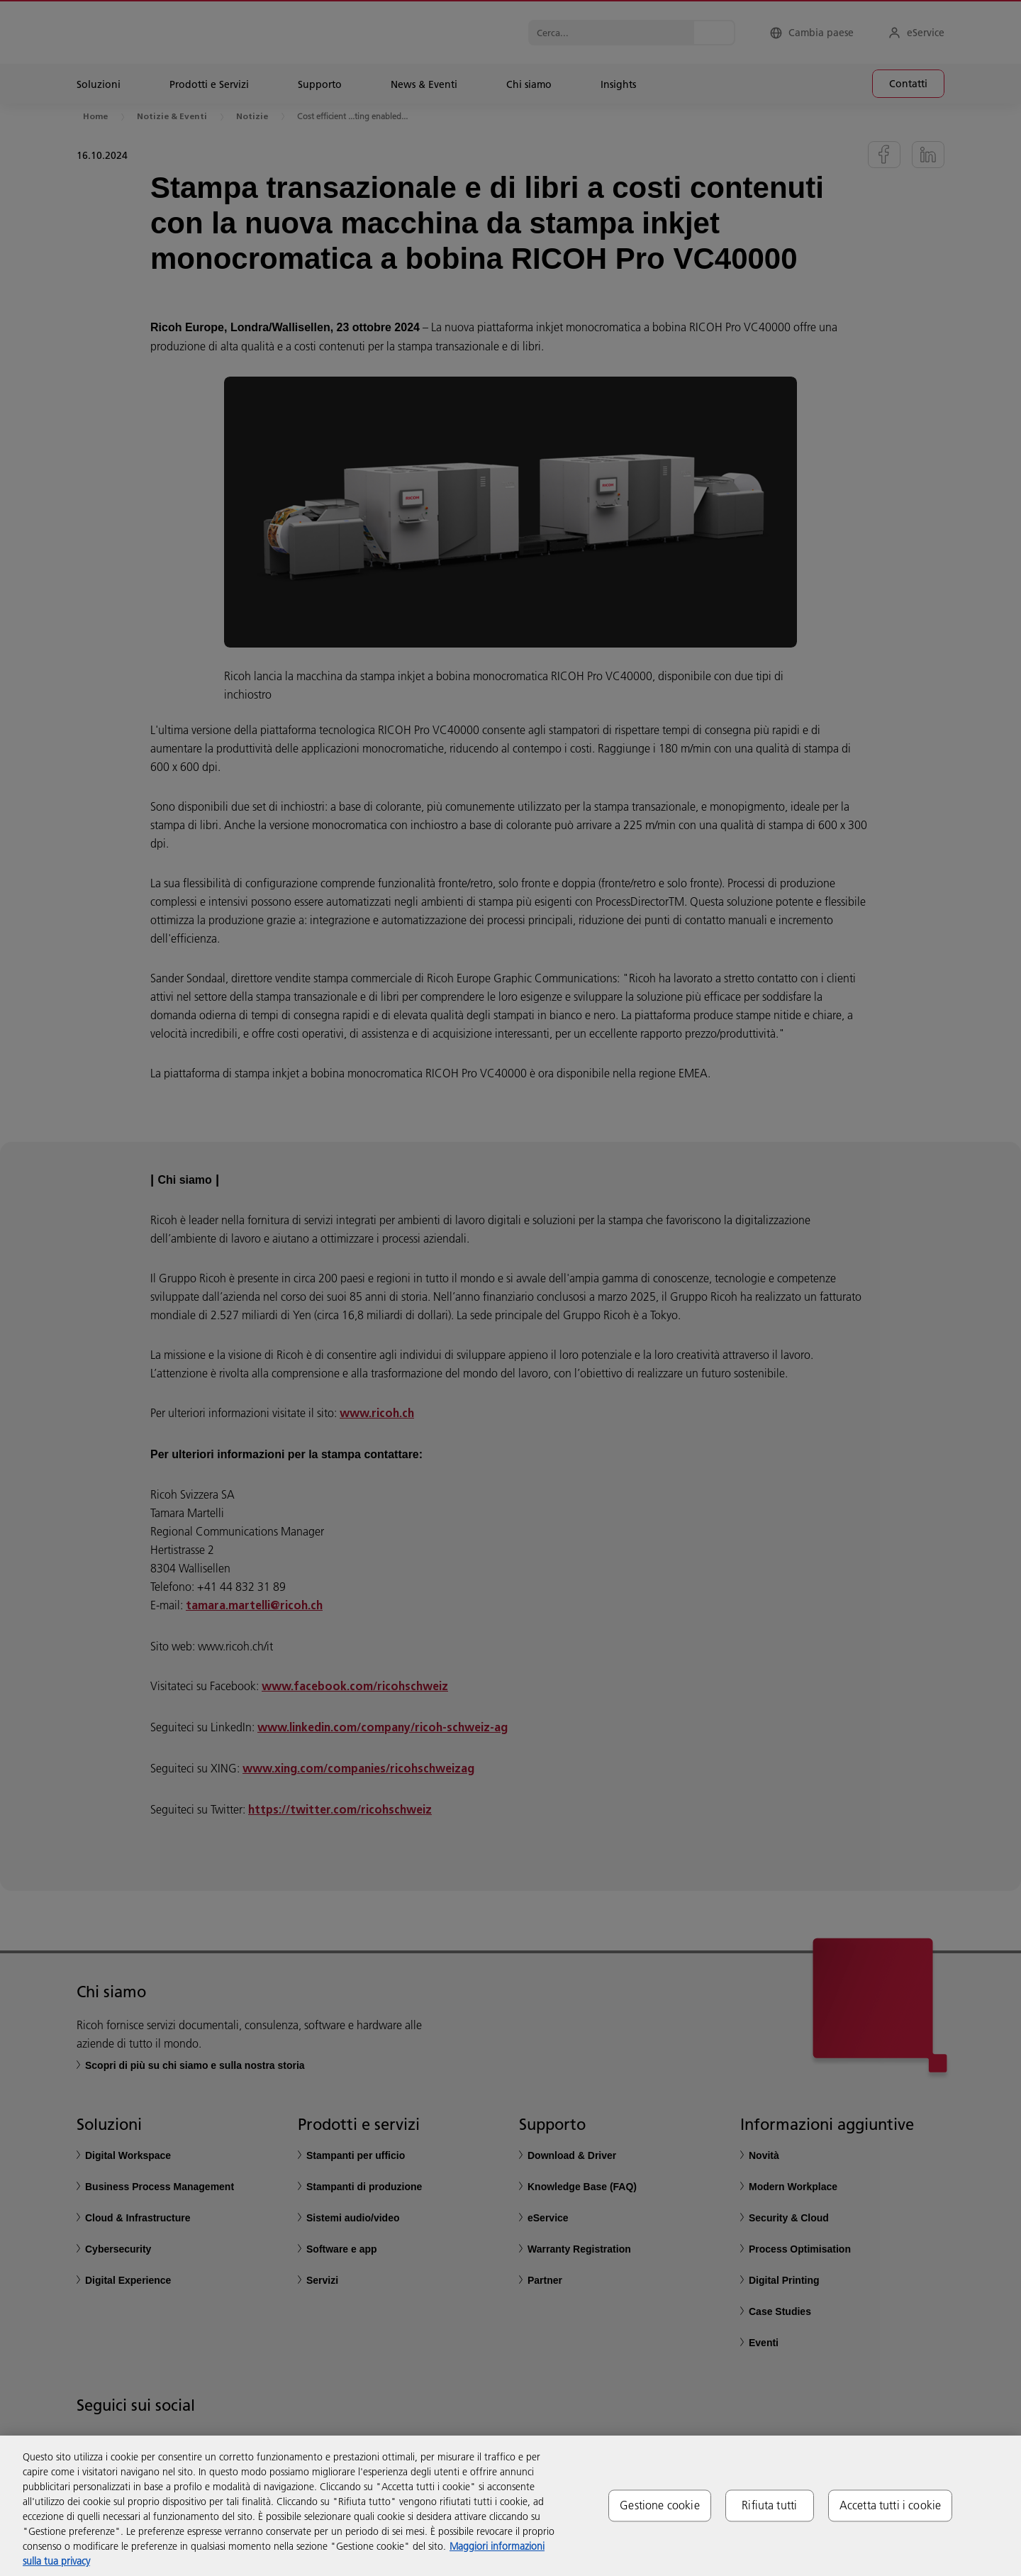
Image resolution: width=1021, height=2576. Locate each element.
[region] (510, 2506)
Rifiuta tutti (769, 2505)
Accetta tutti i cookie (890, 2505)
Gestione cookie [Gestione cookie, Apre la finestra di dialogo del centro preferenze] (659, 2505)
